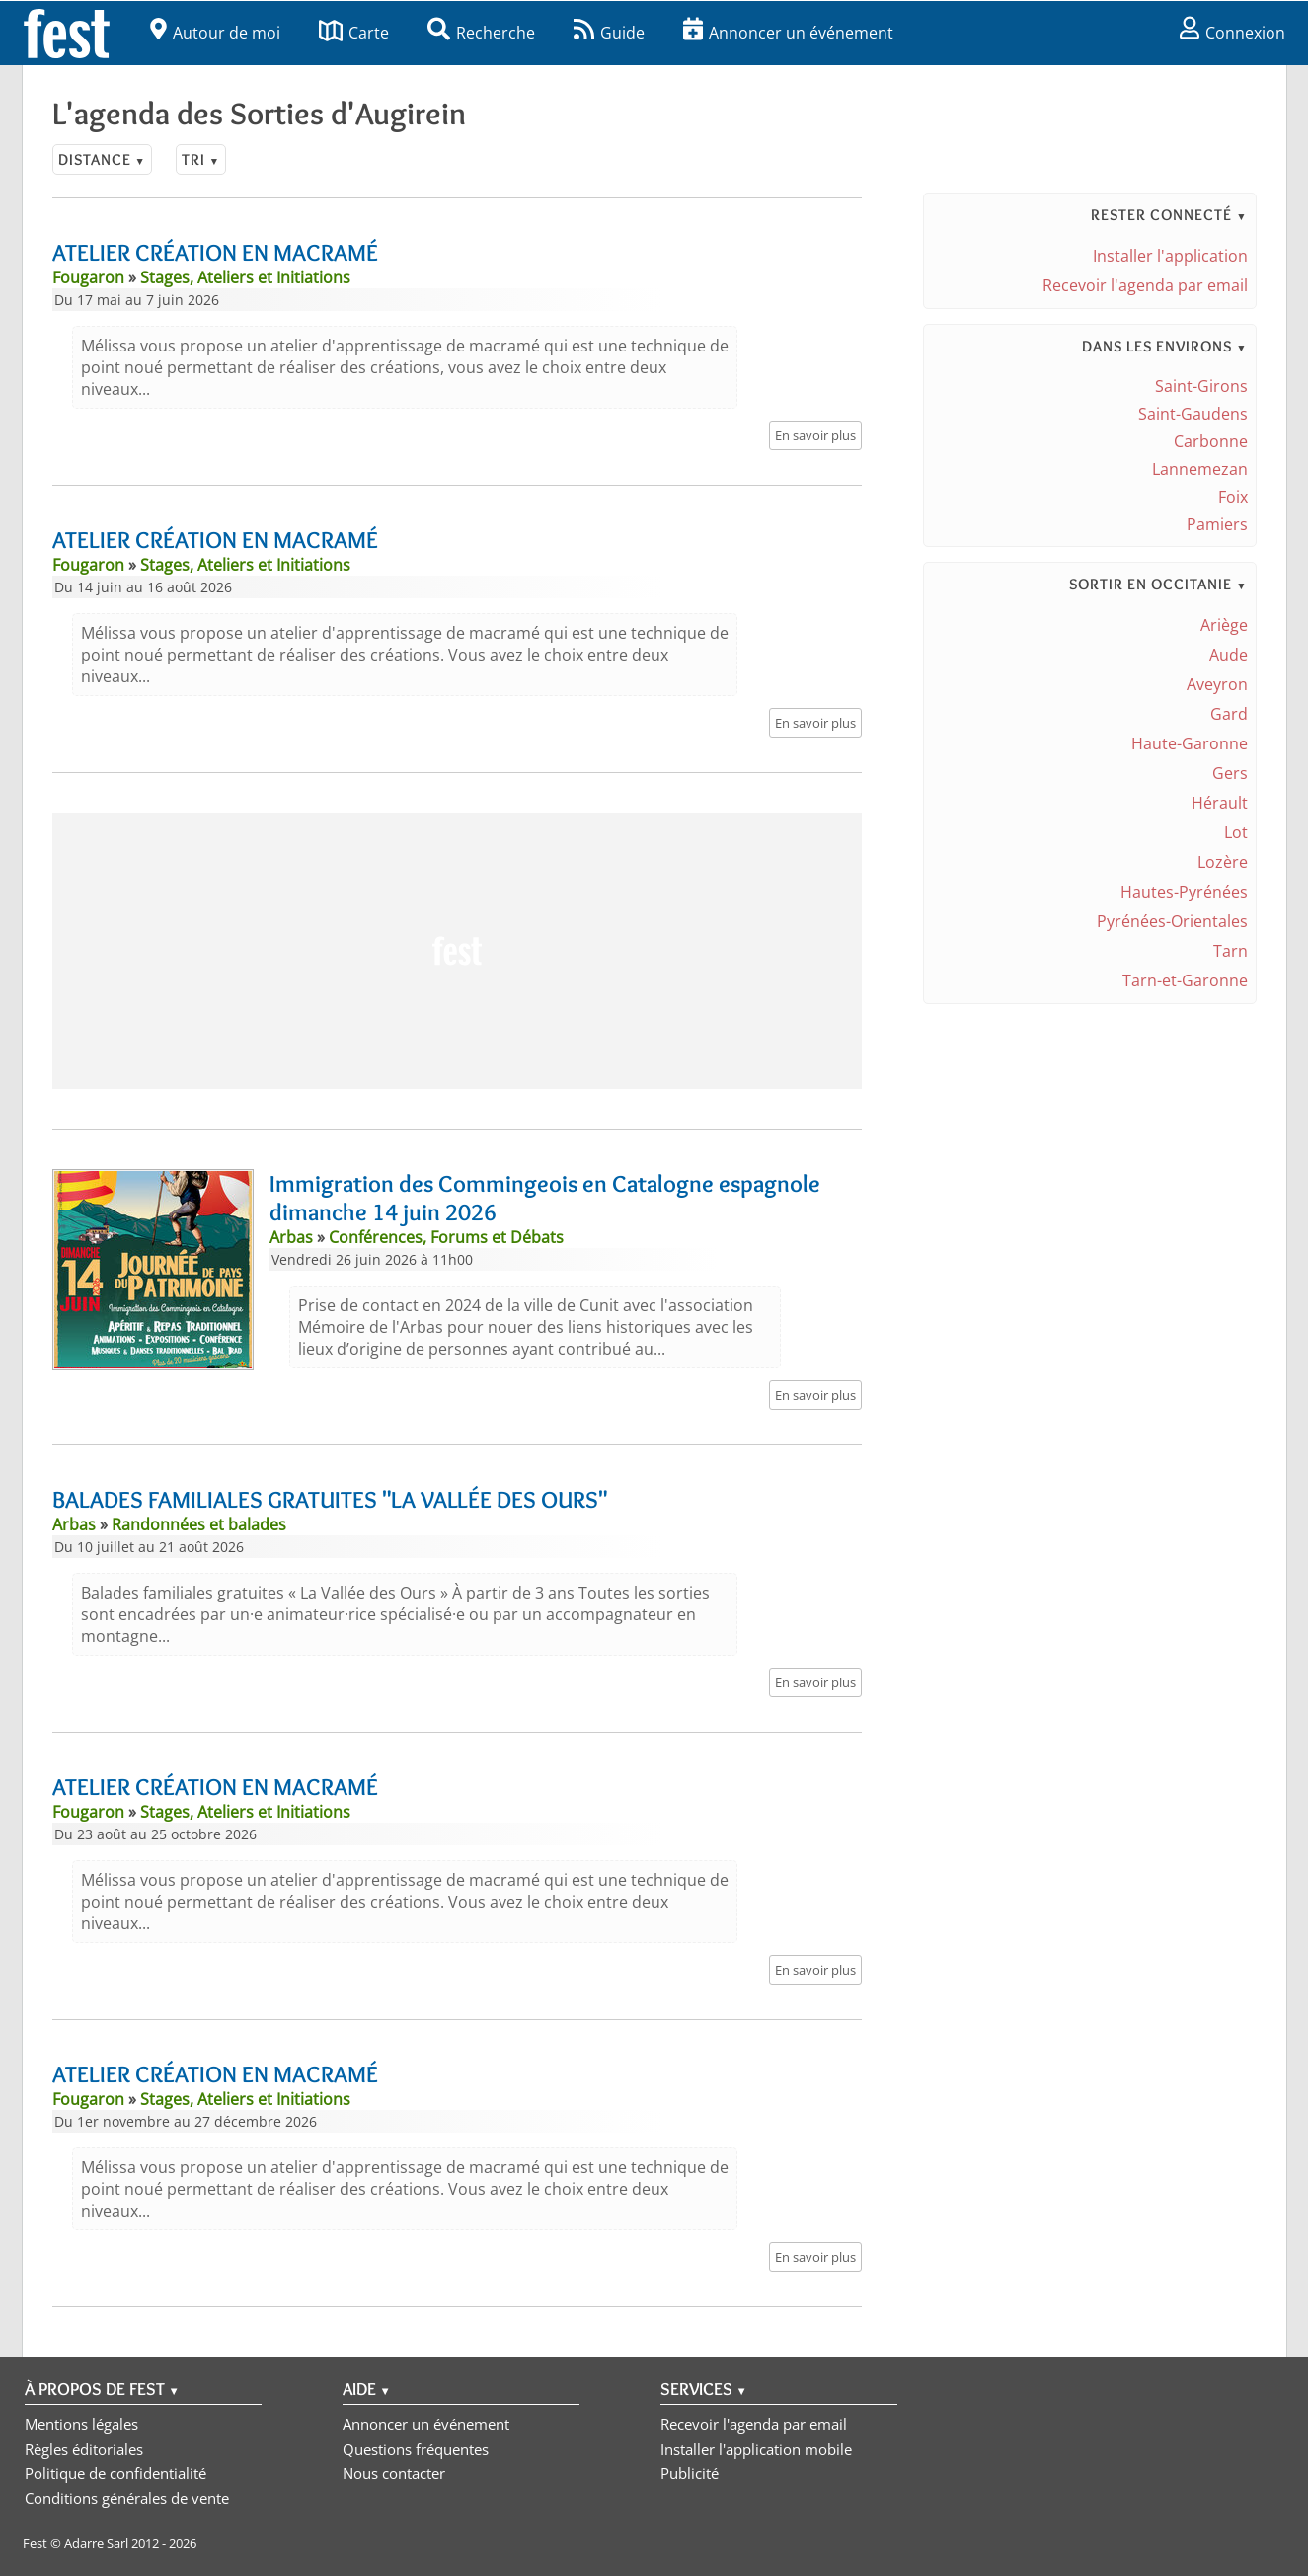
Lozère (1222, 862)
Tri (201, 159)
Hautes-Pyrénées (1184, 891)
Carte (354, 32)
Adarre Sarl (96, 2543)
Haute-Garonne (1189, 743)
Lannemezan (1200, 469)
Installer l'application (1170, 256)
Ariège (1224, 625)
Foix (1233, 496)
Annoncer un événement (788, 32)
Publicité (689, 2473)
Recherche (481, 32)
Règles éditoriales (84, 2449)
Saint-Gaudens (1193, 414)
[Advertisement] (457, 951)
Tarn (1230, 951)
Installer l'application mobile (756, 2449)
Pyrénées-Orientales (1172, 921)
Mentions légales (81, 2424)
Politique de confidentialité (115, 2473)
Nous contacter (394, 2473)
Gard (1229, 714)
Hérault (1220, 803)
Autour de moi (215, 32)
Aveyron (1217, 684)
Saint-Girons (1201, 386)
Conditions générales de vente (127, 2498)
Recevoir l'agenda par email (1145, 285)
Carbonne (1211, 441)
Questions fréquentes (416, 2449)
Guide (609, 32)
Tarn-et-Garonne (1185, 980)
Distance (102, 159)
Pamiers (1217, 524)
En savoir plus (815, 435)
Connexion (1232, 32)
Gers (1230, 773)
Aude (1228, 654)
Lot (1236, 832)
